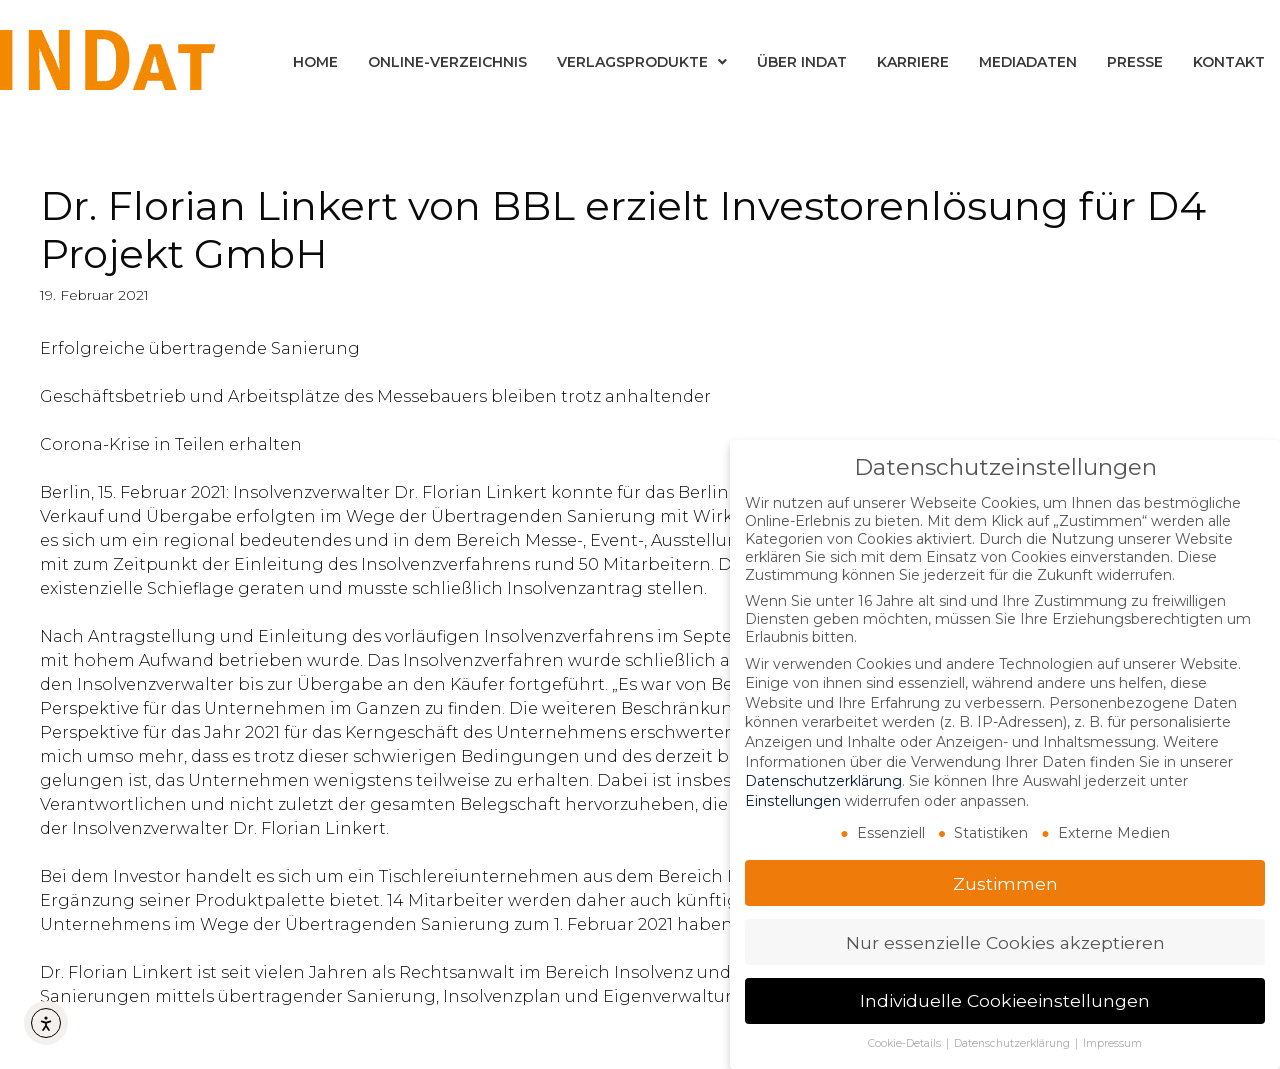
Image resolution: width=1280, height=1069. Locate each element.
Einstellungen (793, 800)
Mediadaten (1028, 62)
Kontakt (1229, 62)
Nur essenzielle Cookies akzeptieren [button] (1005, 941)
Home (315, 62)
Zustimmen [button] (1005, 882)
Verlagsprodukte (642, 62)
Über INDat (802, 62)
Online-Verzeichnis (447, 62)
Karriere (913, 62)
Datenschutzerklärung (823, 780)
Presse (1135, 62)
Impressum (1112, 1042)
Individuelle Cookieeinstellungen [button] (1005, 1000)
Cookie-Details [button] (906, 1042)
